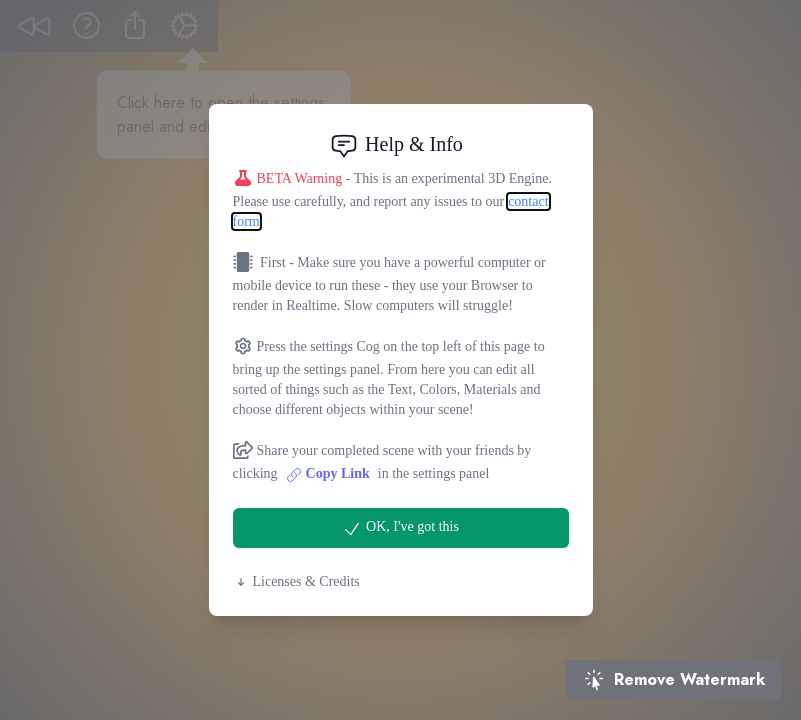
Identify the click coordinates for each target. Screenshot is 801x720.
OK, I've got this (400, 529)
